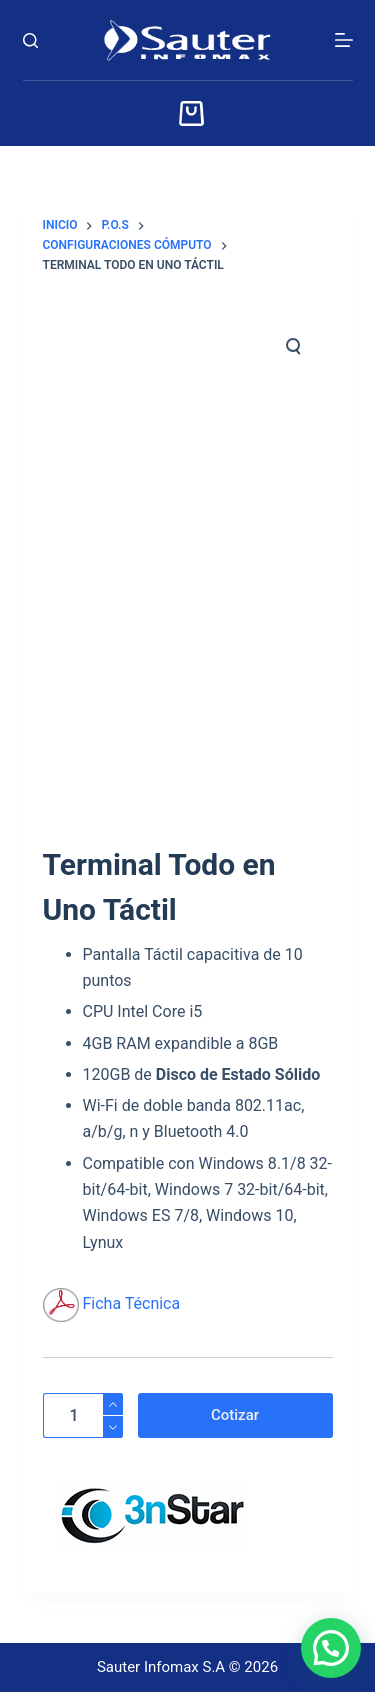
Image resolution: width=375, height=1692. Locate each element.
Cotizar (235, 1415)
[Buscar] (30, 40)
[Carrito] (187, 113)
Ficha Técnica (131, 1303)
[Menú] (344, 40)
